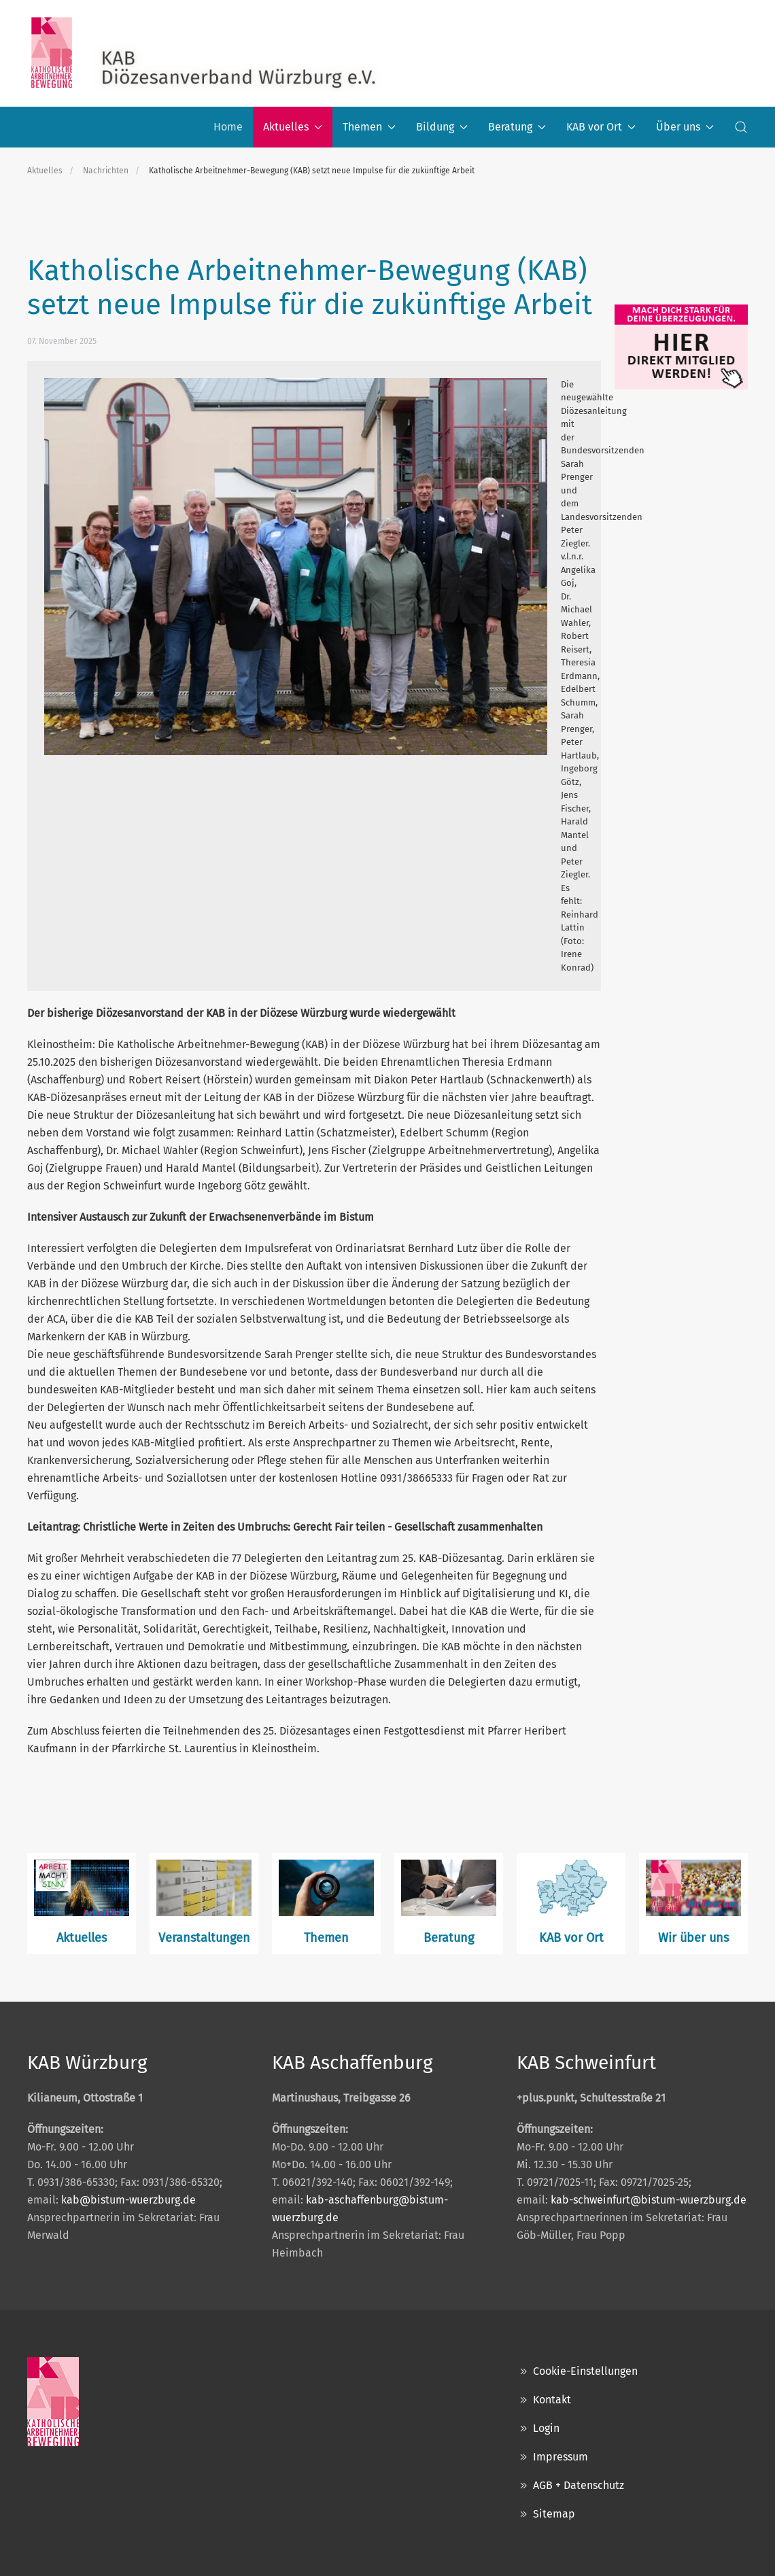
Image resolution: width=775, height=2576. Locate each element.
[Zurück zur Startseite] (204, 53)
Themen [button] (369, 126)
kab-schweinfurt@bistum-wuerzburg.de (648, 2199)
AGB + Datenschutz (570, 2485)
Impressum (552, 2457)
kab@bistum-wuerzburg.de (128, 2199)
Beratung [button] (517, 126)
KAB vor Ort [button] (601, 126)
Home (228, 126)
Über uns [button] (685, 126)
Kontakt (544, 2400)
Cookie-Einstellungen (577, 2371)
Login (538, 2428)
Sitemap (546, 2514)
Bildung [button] (442, 126)
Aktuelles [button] (292, 126)
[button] (741, 127)
